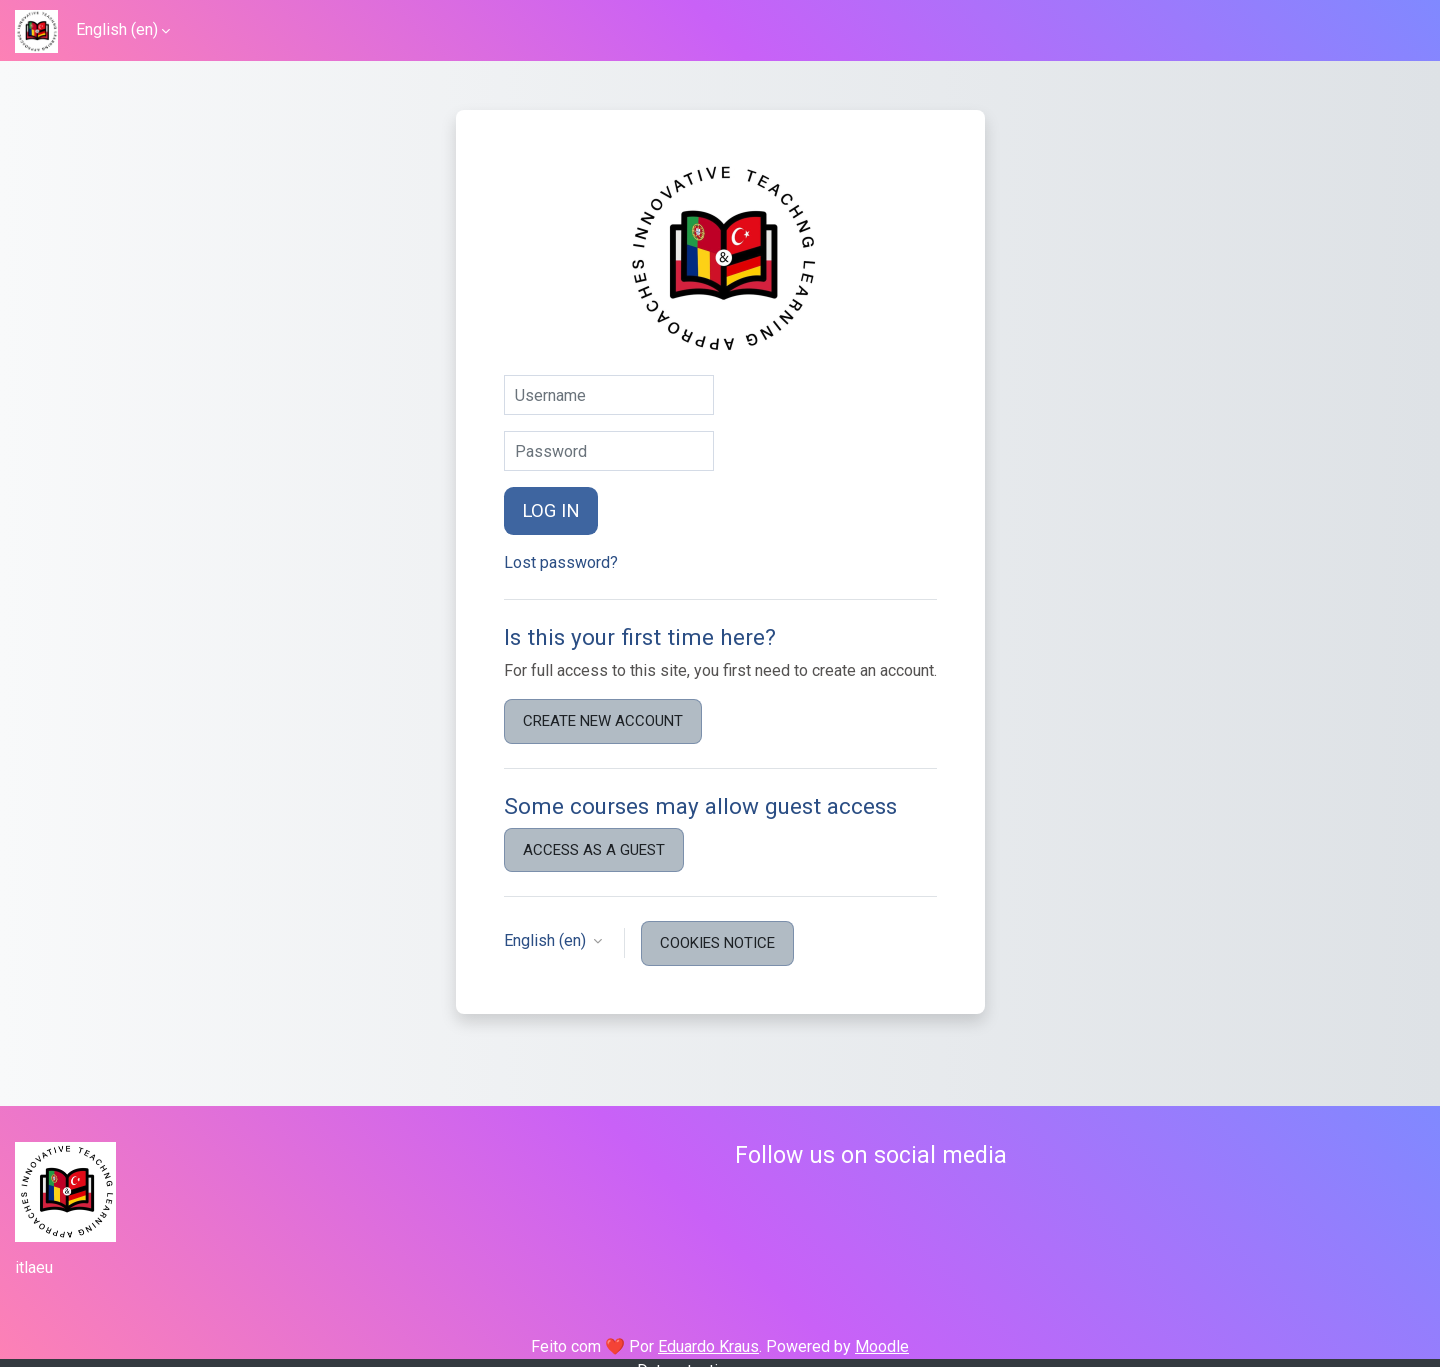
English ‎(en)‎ (117, 29)
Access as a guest (594, 850)
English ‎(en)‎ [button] (547, 940)
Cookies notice (717, 943)
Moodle (882, 1346)
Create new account (603, 721)
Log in (551, 511)
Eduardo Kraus (708, 1346)
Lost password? (561, 562)
